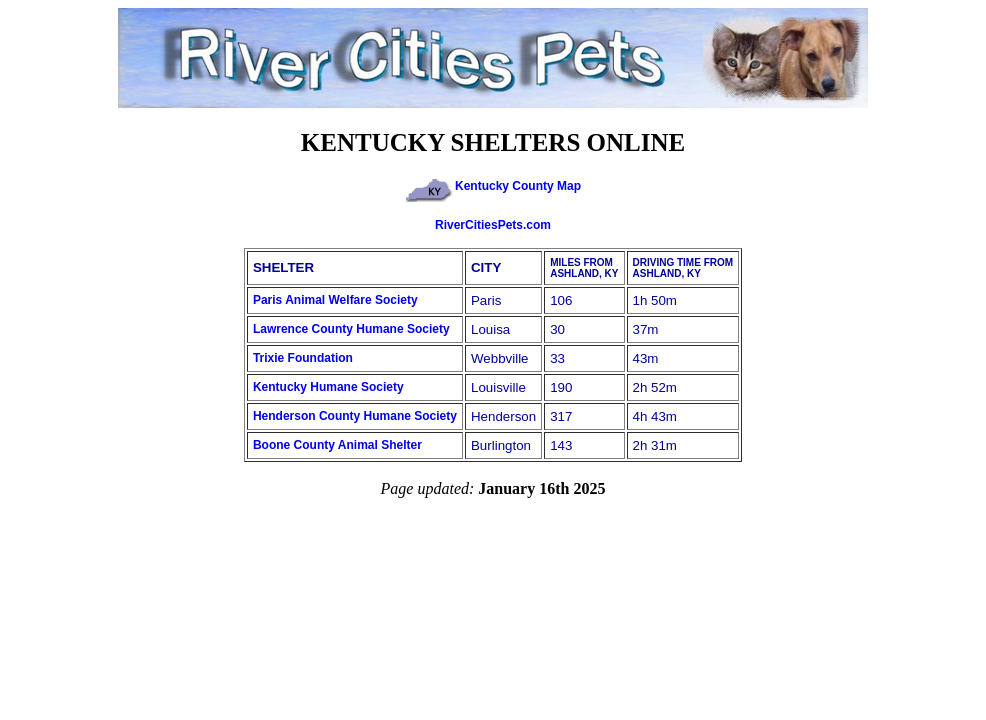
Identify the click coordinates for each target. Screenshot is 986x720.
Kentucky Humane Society (328, 387)
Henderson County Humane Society (355, 416)
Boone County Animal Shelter (337, 445)
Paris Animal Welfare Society (335, 300)
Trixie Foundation (303, 358)
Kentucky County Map (493, 186)
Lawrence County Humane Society (351, 329)
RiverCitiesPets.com (493, 225)
